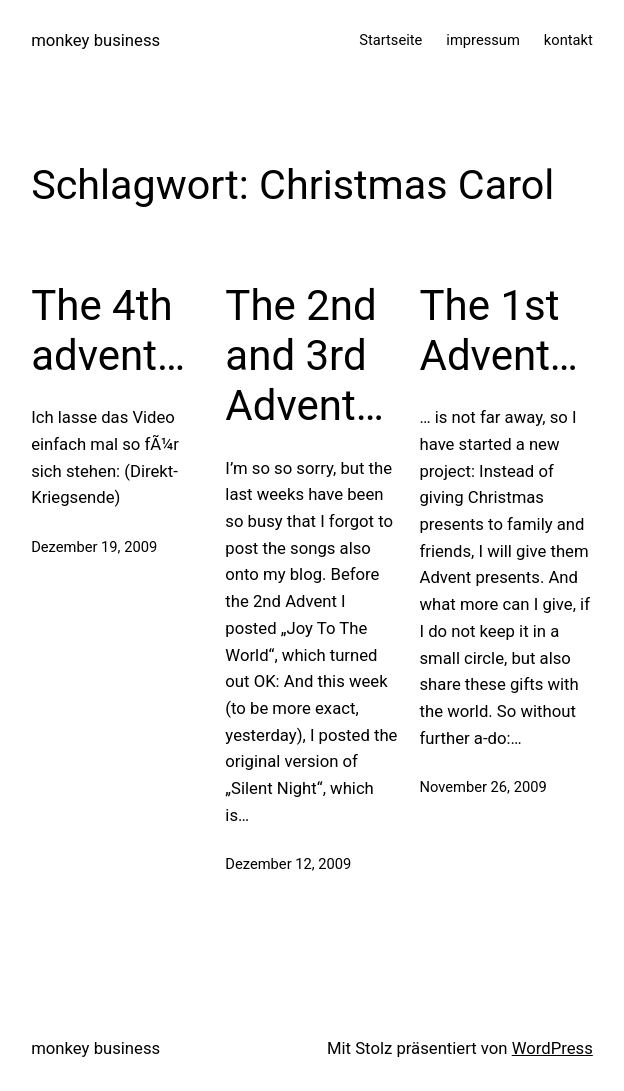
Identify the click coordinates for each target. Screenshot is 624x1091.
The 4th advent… (108, 330)
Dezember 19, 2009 (94, 547)
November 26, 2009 (483, 787)
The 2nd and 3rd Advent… (304, 356)
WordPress (552, 1048)
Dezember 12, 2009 (288, 864)
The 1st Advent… (499, 330)
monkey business (95, 40)
